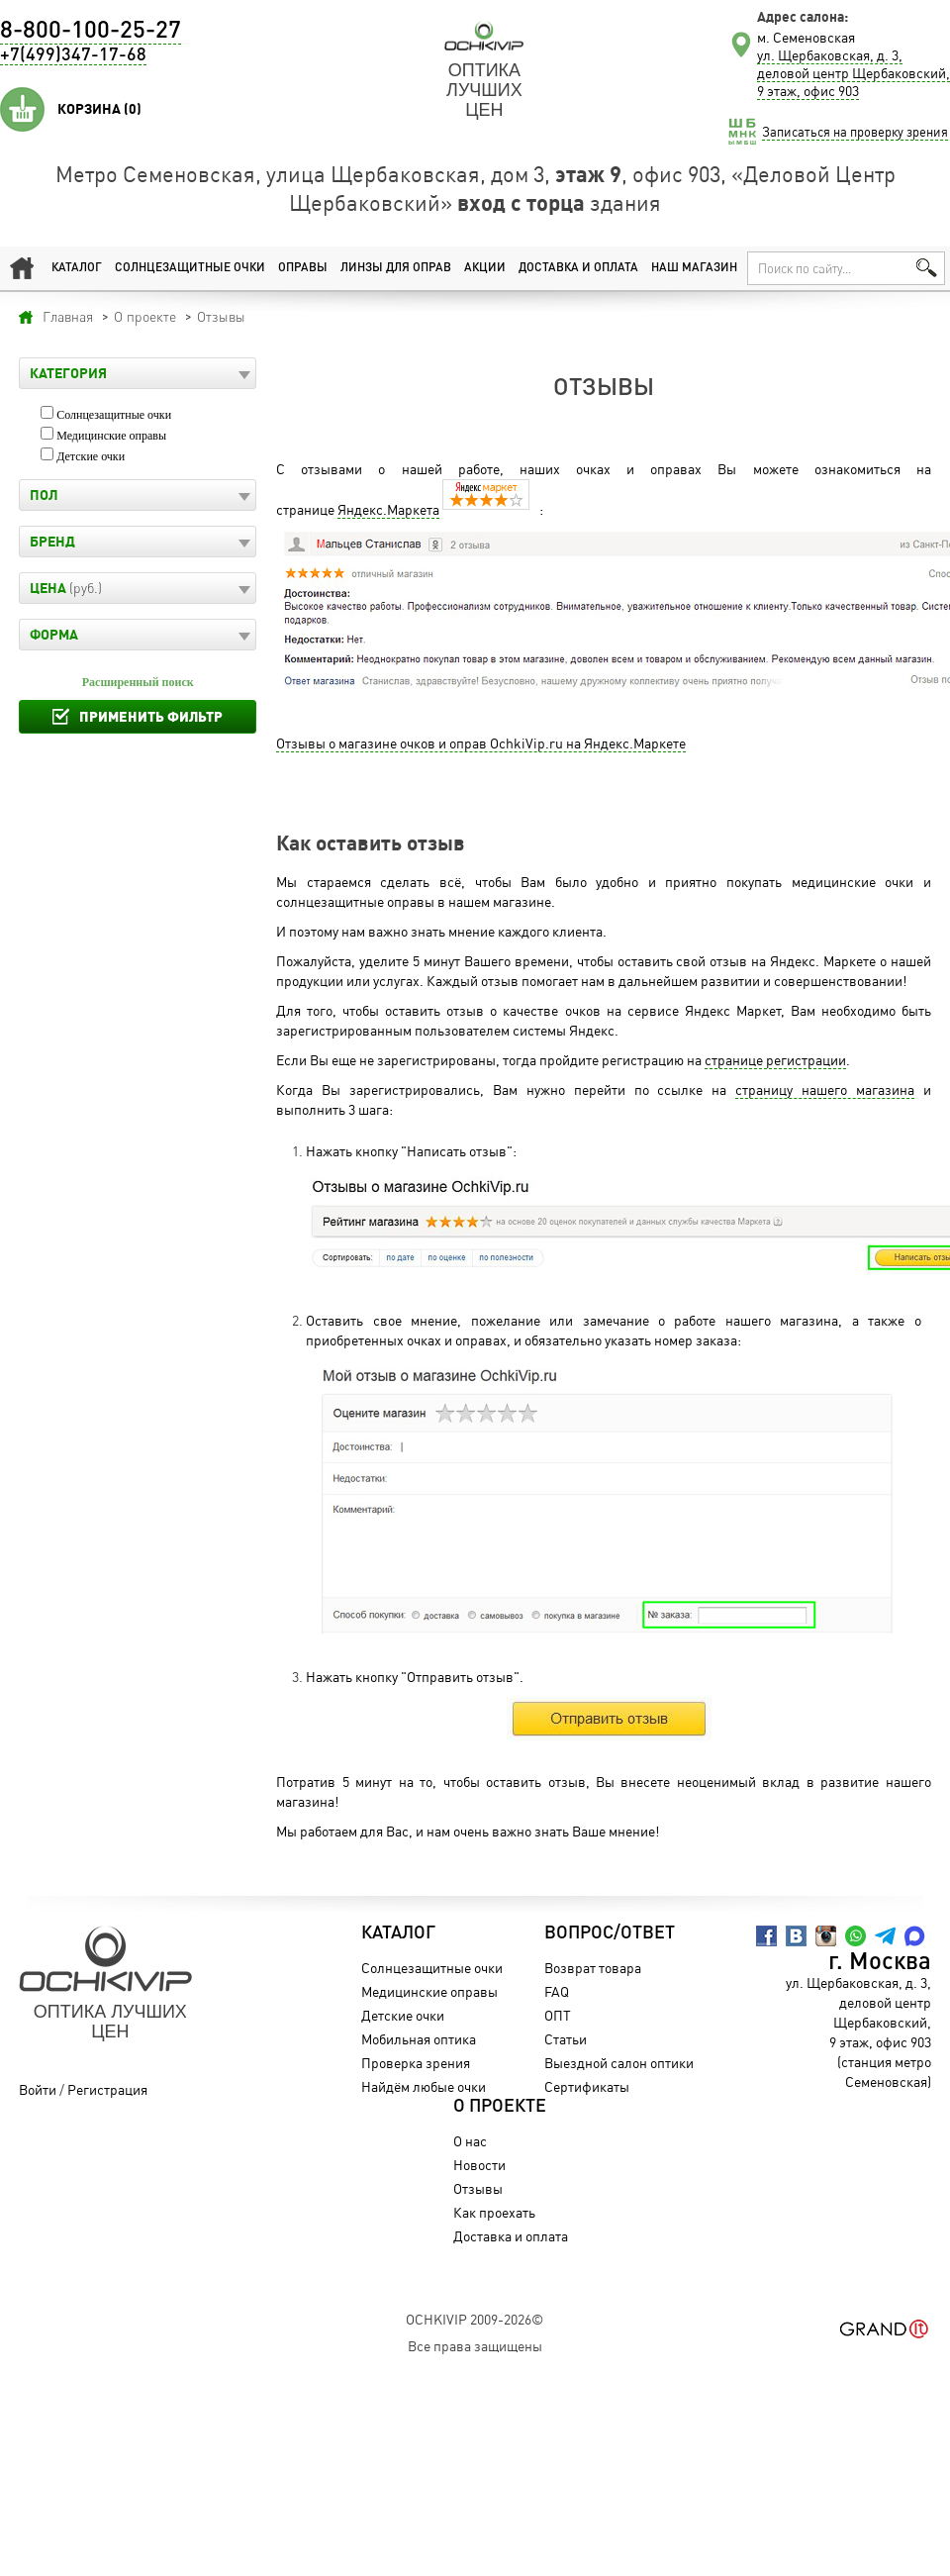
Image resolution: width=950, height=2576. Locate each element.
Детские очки (90, 456)
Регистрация (107, 2089)
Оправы (303, 268)
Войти (37, 2089)
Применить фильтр (151, 716)
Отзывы (478, 2188)
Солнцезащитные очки (190, 268)
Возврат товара (592, 1967)
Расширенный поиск (138, 682)
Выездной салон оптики (619, 2062)
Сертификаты (586, 2086)
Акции (485, 268)
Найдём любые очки (423, 2086)
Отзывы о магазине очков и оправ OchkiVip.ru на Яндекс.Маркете (481, 743)
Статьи (565, 2039)
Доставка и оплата (578, 268)
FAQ (556, 1991)
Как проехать (494, 2212)
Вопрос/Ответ (609, 1933)
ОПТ (557, 2015)
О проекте (499, 2107)
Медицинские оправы (111, 436)
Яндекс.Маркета (388, 509)
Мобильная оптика (418, 2039)
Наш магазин (694, 268)
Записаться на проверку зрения (855, 132)
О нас (470, 2140)
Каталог (76, 268)
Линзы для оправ (395, 268)
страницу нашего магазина (824, 1089)
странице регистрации (775, 1059)
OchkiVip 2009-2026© (474, 2319)
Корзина (99, 109)
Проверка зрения (415, 2062)
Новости (479, 2164)
